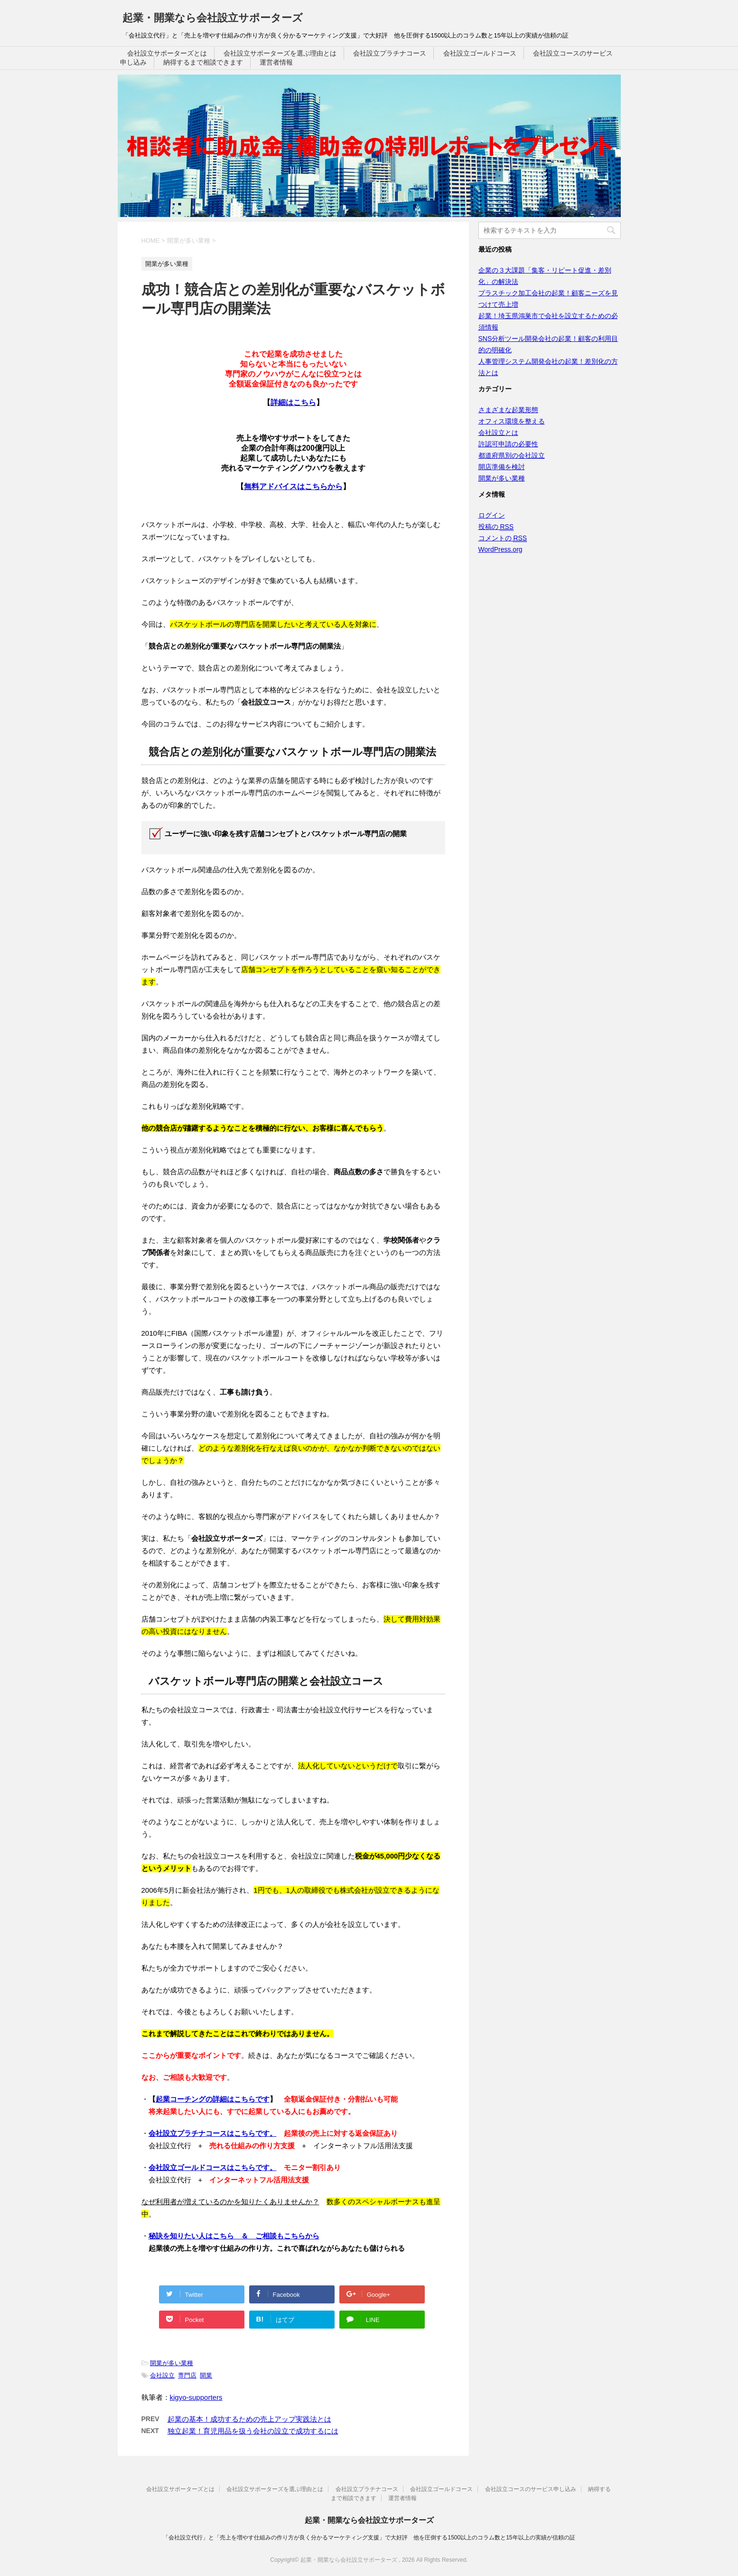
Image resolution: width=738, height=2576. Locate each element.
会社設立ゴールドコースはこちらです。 (213, 2167)
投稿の (496, 527)
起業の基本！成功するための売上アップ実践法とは (249, 2419)
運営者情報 (276, 62)
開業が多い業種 (171, 2363)
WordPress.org (500, 549)
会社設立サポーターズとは (167, 53)
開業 (206, 2375)
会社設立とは (498, 432)
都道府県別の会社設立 (511, 455)
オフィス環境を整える (511, 421)
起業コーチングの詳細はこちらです (213, 2099)
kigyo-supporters (196, 2397)
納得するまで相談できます (203, 62)
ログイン (491, 515)
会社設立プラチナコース (389, 53)
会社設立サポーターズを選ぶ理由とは (280, 53)
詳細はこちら (293, 402)
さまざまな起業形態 (508, 410)
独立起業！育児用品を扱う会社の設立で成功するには (253, 2431)
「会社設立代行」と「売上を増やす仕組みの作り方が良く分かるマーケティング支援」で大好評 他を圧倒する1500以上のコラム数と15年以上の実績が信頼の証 (369, 2537)
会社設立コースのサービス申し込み (530, 2489)
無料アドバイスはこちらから (293, 486)
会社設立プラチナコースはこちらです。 (213, 2133)
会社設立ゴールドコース (479, 53)
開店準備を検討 (501, 467)
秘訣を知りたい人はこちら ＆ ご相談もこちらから (234, 2236)
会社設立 (162, 2375)
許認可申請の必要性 (508, 444)
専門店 (187, 2375)
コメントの (502, 538)
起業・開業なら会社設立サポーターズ (212, 18)
